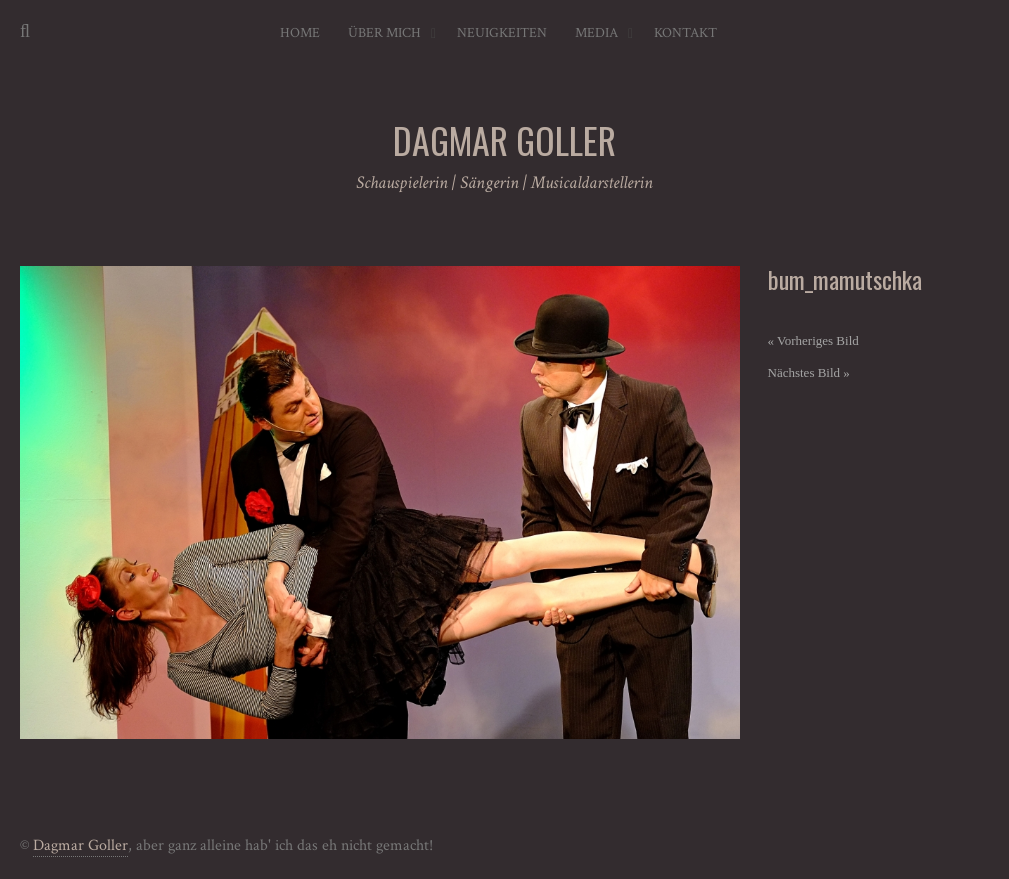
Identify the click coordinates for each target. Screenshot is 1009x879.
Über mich (384, 33)
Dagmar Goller (80, 845)
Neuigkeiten (502, 33)
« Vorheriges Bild (813, 340)
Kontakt (685, 33)
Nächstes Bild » (809, 372)
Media (596, 33)
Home (300, 33)
